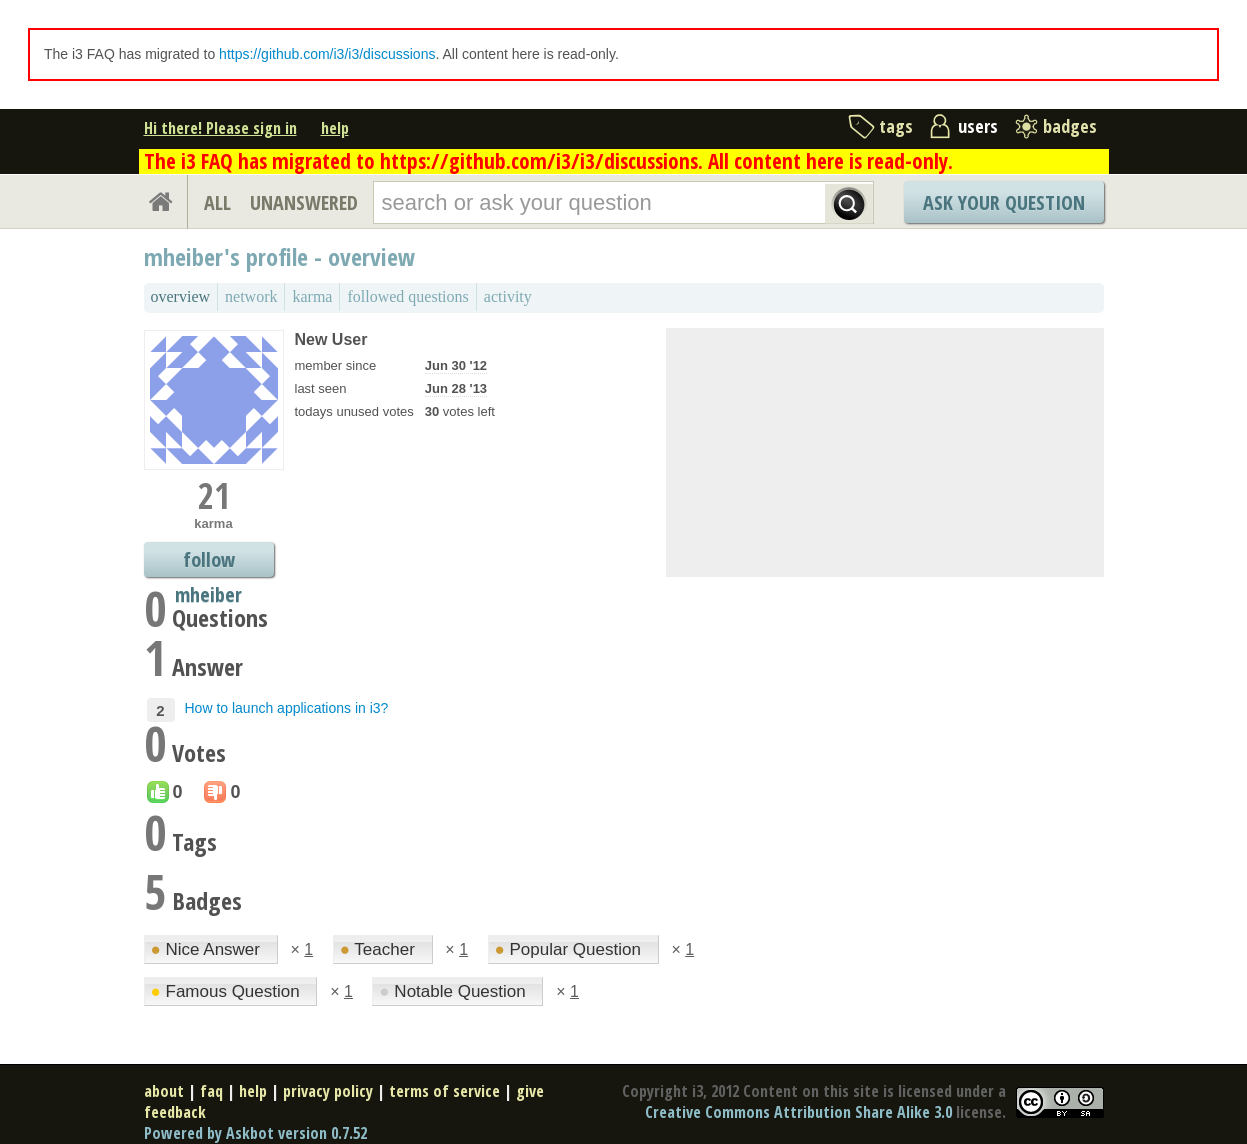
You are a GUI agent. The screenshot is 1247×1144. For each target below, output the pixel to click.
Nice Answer (208, 949)
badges (1070, 126)
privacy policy (328, 1091)
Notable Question (454, 991)
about (164, 1091)
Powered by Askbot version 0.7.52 (255, 1133)
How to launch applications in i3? (287, 708)
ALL (217, 202)
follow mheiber (208, 561)
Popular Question (570, 949)
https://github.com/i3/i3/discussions (327, 54)
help (335, 128)
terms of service (444, 1091)
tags (896, 126)
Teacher (380, 949)
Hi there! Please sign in (220, 128)
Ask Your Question (1004, 202)
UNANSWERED (304, 202)
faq (211, 1091)
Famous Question (228, 991)
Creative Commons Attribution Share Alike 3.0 (798, 1112)
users (978, 126)
